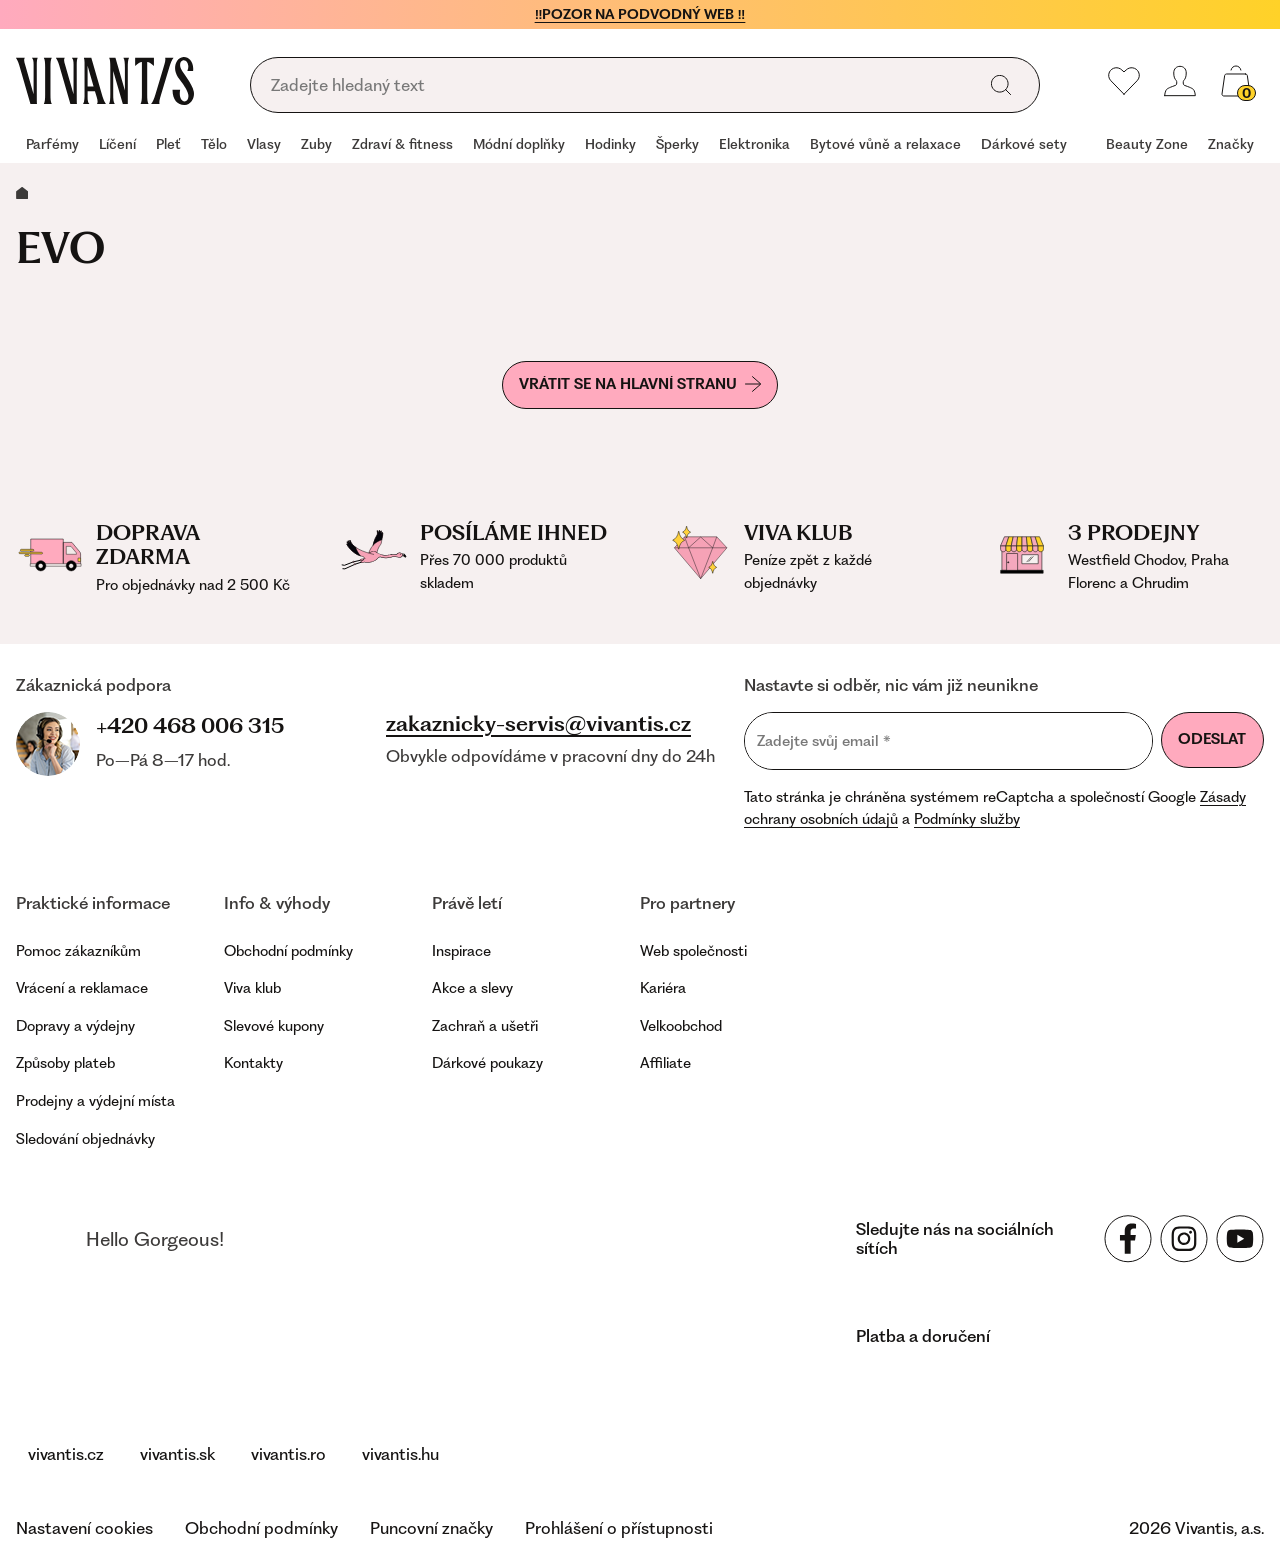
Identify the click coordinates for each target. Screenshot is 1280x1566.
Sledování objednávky (85, 1139)
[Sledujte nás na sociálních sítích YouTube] (1240, 1239)
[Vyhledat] (1001, 85)
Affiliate (665, 1063)
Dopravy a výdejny (75, 1026)
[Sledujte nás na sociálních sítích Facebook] (1128, 1239)
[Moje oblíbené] (1124, 81)
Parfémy (52, 144)
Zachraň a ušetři (485, 1026)
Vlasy (264, 144)
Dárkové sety (1024, 144)
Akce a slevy (472, 988)
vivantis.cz (66, 1454)
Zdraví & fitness (402, 144)
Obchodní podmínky (288, 951)
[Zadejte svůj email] (948, 741)
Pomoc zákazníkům (78, 951)
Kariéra (663, 988)
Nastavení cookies (84, 1528)
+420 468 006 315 (190, 725)
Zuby (316, 144)
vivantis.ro (288, 1454)
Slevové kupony (274, 1026)
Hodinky (610, 144)
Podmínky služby (967, 819)
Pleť (168, 144)
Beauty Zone (1147, 144)
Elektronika (754, 144)
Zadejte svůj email (824, 740)
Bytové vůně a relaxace (885, 144)
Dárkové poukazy (487, 1063)
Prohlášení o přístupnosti (619, 1528)
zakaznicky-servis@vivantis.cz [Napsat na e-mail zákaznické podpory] (538, 724)
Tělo (214, 144)
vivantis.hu (400, 1454)
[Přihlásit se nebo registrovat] (1180, 81)
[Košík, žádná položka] (1236, 81)
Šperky (677, 144)
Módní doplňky (519, 144)
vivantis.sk (177, 1454)
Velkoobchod (681, 1026)
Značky (1231, 144)
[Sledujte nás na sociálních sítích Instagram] (1184, 1239)
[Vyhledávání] (619, 86)
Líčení (117, 144)
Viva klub (252, 988)
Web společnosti (693, 951)
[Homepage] (105, 81)
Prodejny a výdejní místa (95, 1101)
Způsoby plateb (65, 1063)
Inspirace (461, 951)
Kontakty (253, 1063)
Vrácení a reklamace (82, 988)
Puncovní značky (431, 1528)
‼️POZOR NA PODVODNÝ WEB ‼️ (640, 14)
